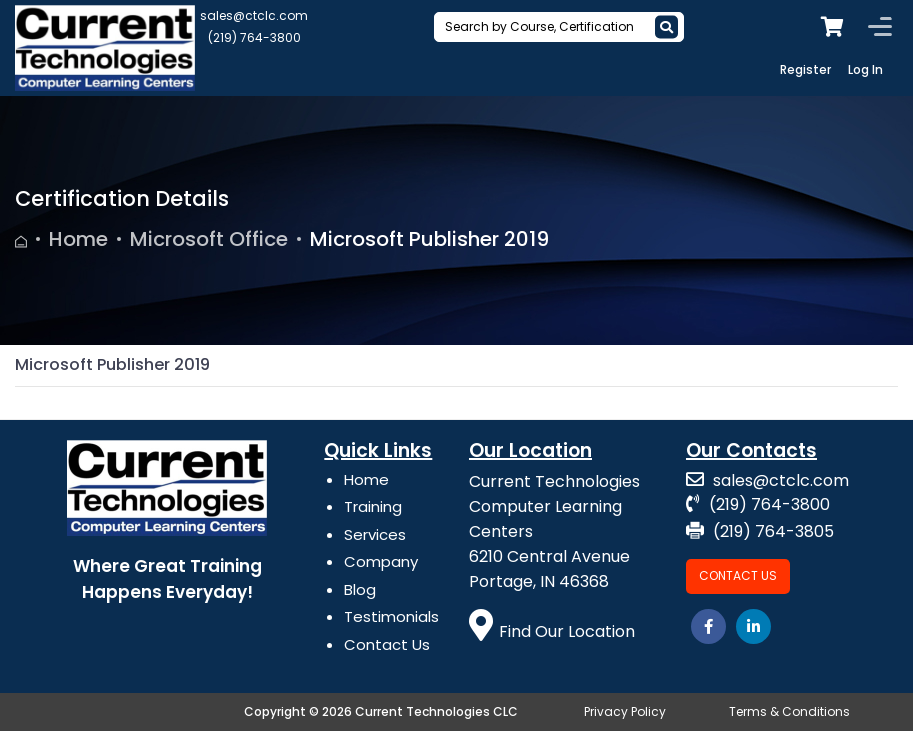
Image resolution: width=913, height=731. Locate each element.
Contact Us (387, 644)
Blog (360, 589)
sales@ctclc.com (254, 15)
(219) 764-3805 (760, 531)
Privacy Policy (625, 711)
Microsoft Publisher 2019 (429, 239)
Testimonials (391, 616)
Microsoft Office (209, 239)
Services (375, 534)
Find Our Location (552, 631)
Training (373, 506)
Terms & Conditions (789, 711)
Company (381, 561)
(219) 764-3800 (254, 37)
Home (78, 239)
